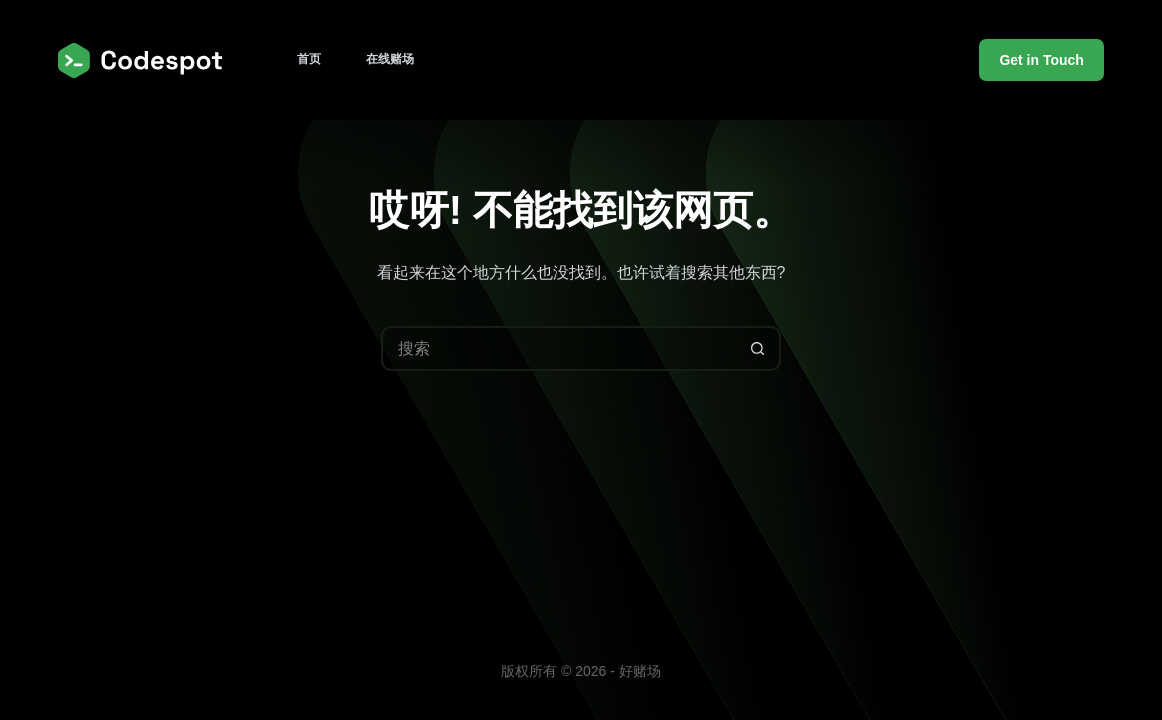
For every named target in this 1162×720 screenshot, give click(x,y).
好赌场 (640, 671)
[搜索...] (558, 348)
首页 (309, 59)
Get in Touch (1041, 60)
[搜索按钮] (758, 348)
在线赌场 (390, 59)
